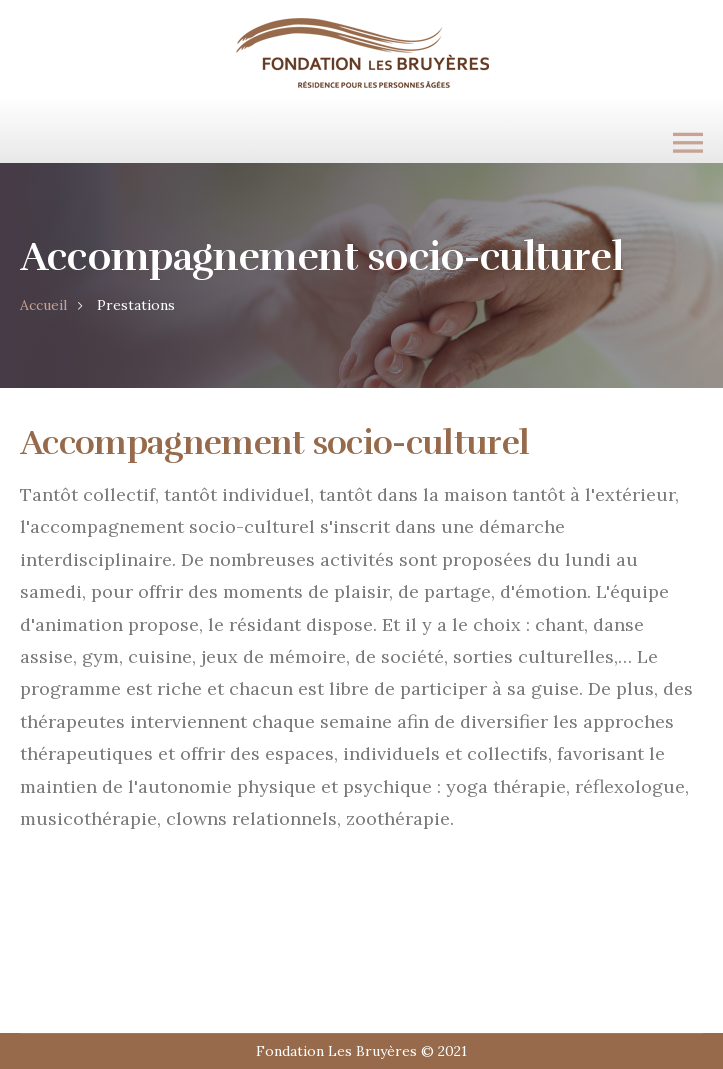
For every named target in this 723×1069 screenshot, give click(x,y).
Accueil (43, 305)
